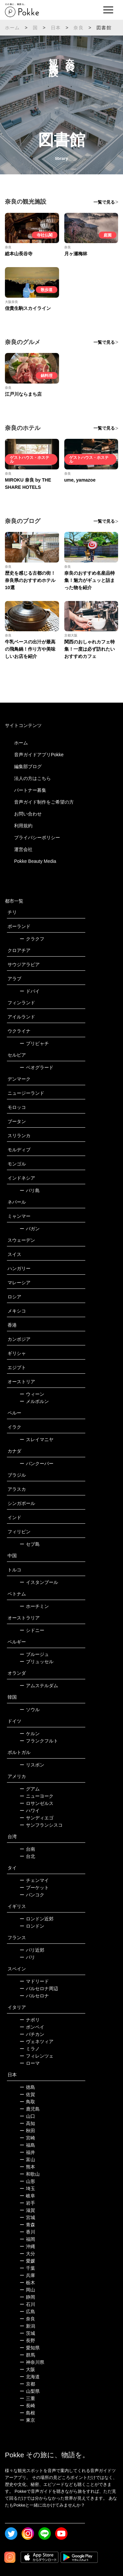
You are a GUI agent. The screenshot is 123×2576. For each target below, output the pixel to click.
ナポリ (30, 2019)
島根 (27, 2412)
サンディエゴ (36, 1817)
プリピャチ (34, 1043)
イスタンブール (39, 1582)
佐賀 (27, 2094)
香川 (27, 2232)
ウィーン (32, 1394)
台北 (27, 1856)
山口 (27, 2116)
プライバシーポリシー (37, 837)
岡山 (27, 2289)
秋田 (27, 2130)
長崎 (27, 2405)
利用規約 (23, 825)
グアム (30, 1788)
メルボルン (34, 1401)
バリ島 (30, 1190)
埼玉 (27, 2188)
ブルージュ (34, 1654)
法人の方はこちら (32, 778)
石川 (27, 2304)
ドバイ (30, 991)
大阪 (27, 2369)
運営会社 (23, 849)
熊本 (27, 2166)
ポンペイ (32, 2027)
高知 (27, 2123)
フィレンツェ (36, 2056)
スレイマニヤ (36, 1439)
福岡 (27, 2239)
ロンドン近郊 (36, 1918)
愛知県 (30, 2347)
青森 (27, 2224)
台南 (27, 1849)
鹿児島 (30, 2109)
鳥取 (27, 2101)
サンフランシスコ (41, 1825)
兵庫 (27, 2275)
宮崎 (27, 2137)
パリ (27, 1957)
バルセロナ (34, 1995)
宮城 (27, 2217)
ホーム (12, 27)
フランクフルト (39, 1740)
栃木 (27, 2282)
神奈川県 (32, 2362)
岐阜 (27, 2195)
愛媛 (27, 2260)
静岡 (27, 2297)
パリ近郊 (32, 1950)
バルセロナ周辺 (39, 1988)
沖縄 (27, 2246)
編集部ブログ (28, 766)
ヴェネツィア (36, 2041)
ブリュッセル (36, 1661)
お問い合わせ (28, 813)
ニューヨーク (36, 1796)
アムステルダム (39, 1685)
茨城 (27, 2333)
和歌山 (30, 2174)
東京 (27, 2420)
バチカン (32, 2034)
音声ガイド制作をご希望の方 (44, 802)
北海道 (30, 2376)
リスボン (32, 1764)
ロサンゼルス (36, 1803)
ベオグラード (36, 1067)
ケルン (30, 1733)
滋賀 (27, 2210)
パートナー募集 (30, 790)
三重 (27, 2398)
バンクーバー (36, 1463)
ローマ (30, 2063)
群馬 (27, 2355)
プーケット (34, 1887)
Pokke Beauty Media (35, 861)
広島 (27, 2311)
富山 (27, 2159)
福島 (27, 2145)
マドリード (34, 1981)
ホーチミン (34, 1606)
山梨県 (30, 2391)
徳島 (27, 2087)
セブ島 (30, 1544)
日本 (56, 27)
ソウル (30, 1709)
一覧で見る (104, 202)
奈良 (78, 27)
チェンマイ (34, 1880)
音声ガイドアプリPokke (39, 754)
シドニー (32, 1630)
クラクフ (32, 938)
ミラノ (30, 2048)
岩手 (27, 2203)
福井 (27, 2152)
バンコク (32, 1894)
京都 (27, 2384)
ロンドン (32, 1926)
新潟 (27, 2326)
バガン (30, 1228)
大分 (27, 2253)
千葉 (27, 2268)
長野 (27, 2340)
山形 (27, 2181)
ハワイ (30, 1810)
